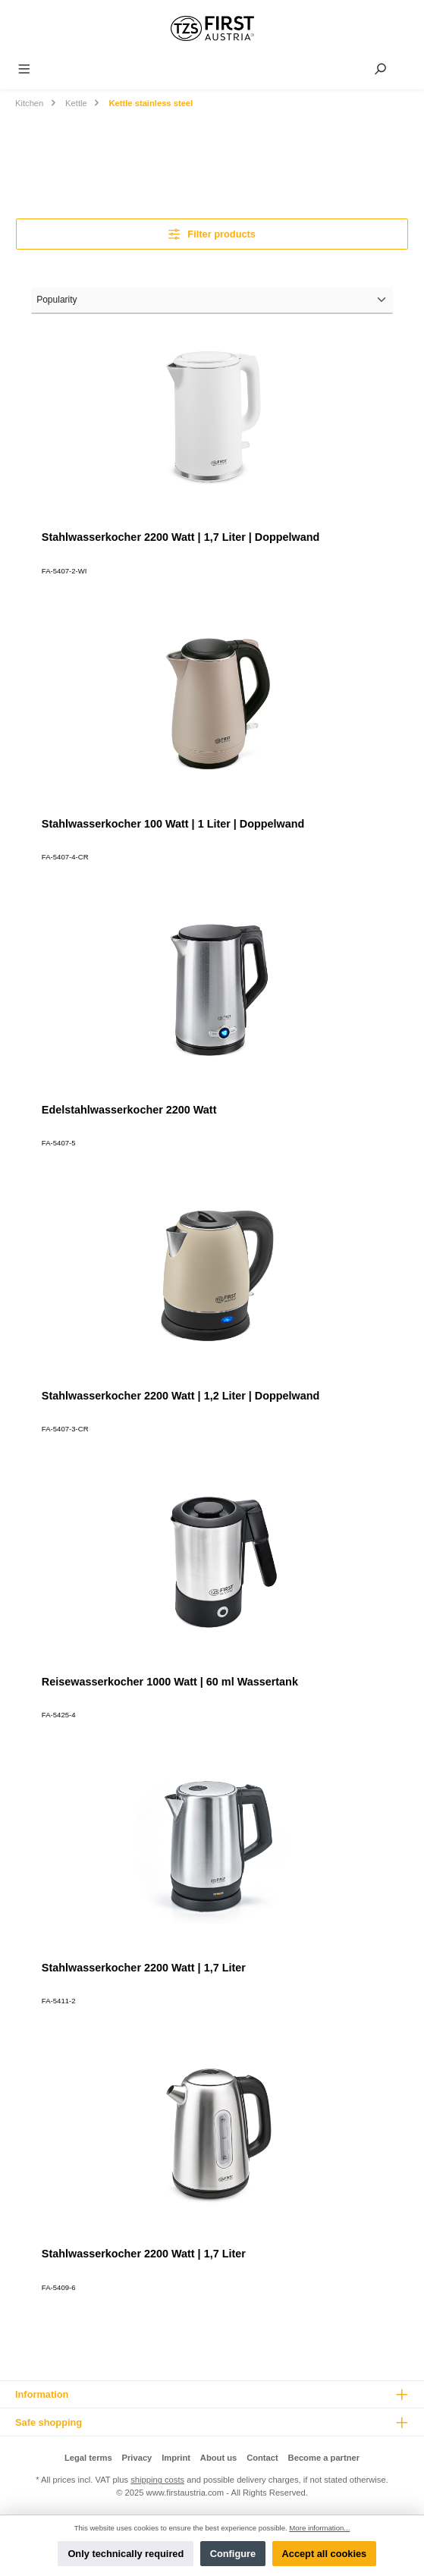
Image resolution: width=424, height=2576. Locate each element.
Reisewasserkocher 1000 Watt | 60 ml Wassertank (170, 1682)
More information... (319, 2528)
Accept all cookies (324, 2553)
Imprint (176, 2457)
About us (218, 2457)
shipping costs (157, 2479)
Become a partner (324, 2457)
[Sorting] (212, 300)
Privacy (137, 2457)
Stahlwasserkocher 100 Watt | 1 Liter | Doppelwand (173, 824)
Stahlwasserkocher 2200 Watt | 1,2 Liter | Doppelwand (181, 1396)
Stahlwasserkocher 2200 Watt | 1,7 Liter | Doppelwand (181, 537)
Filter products (212, 234)
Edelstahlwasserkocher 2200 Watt (129, 1110)
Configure (233, 2553)
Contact (262, 2457)
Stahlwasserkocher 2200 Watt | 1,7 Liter (144, 1968)
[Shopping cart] (406, 65)
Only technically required (126, 2553)
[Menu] (24, 69)
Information (41, 2394)
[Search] (380, 69)
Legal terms (88, 2457)
